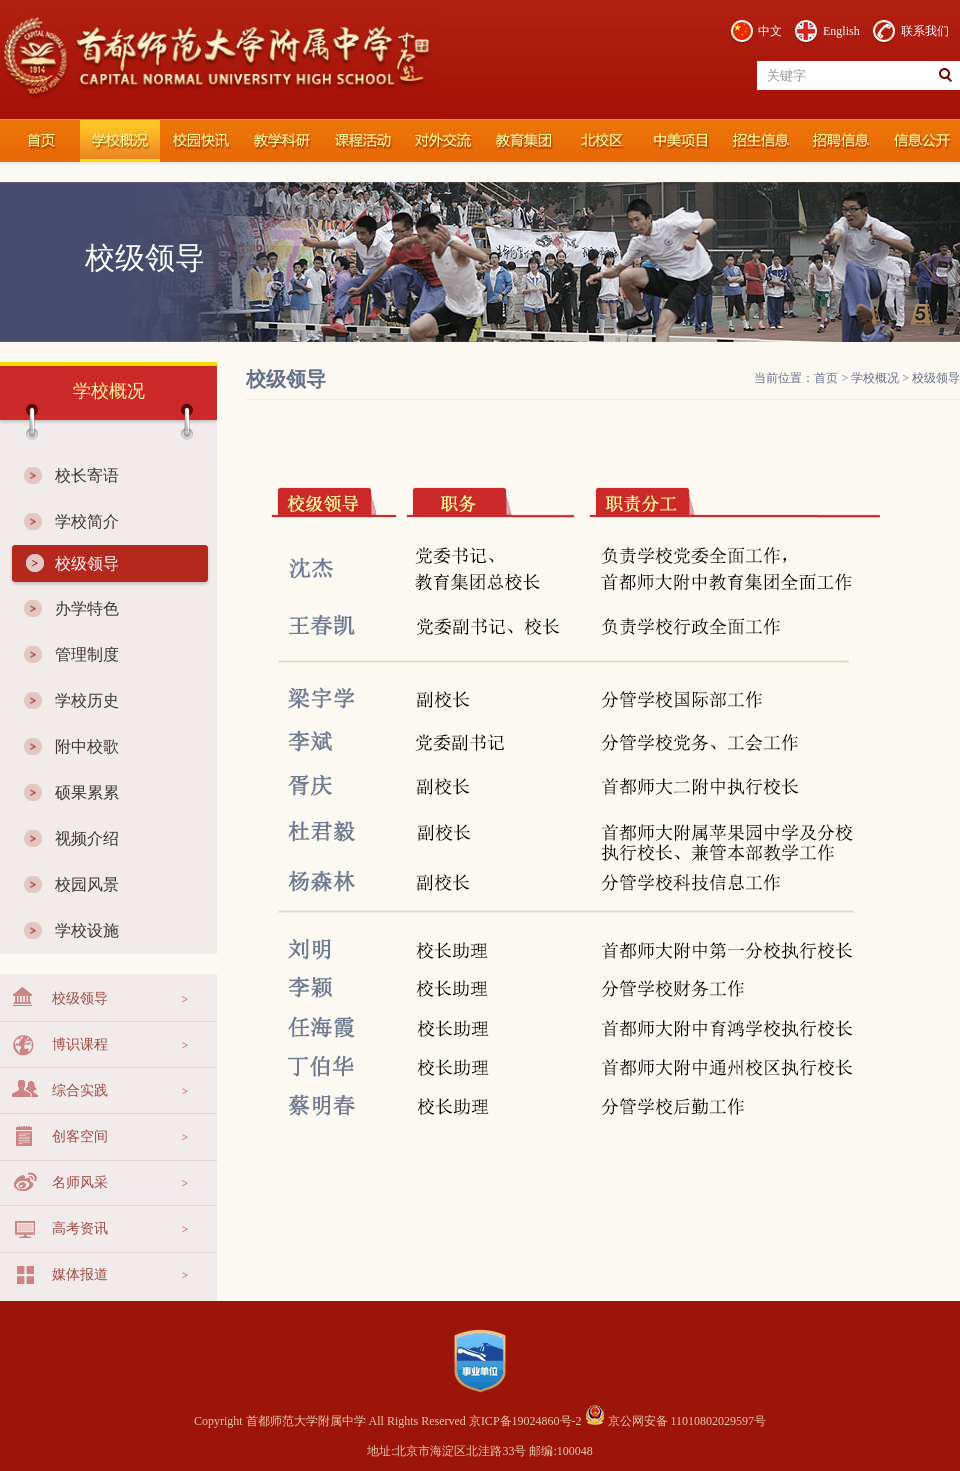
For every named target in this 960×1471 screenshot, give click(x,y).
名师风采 (80, 1182)
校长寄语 (87, 475)
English (841, 31)
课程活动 (360, 141)
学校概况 (120, 141)
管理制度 (87, 654)
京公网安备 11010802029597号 (676, 1421)
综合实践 (80, 1090)
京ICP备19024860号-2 (527, 1421)
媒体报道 (80, 1274)
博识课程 (80, 1044)
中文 (770, 31)
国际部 (680, 141)
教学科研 (280, 141)
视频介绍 (87, 838)
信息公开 (920, 141)
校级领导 (87, 563)
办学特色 (87, 608)
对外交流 (440, 141)
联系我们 (925, 31)
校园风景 (87, 884)
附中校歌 (87, 746)
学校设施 (87, 930)
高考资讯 (80, 1228)
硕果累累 (87, 792)
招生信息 (760, 141)
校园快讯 (200, 141)
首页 (826, 378)
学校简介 (87, 521)
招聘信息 (840, 141)
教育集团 (520, 141)
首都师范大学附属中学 (40, 141)
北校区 (600, 141)
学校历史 (87, 700)
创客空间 (80, 1136)
